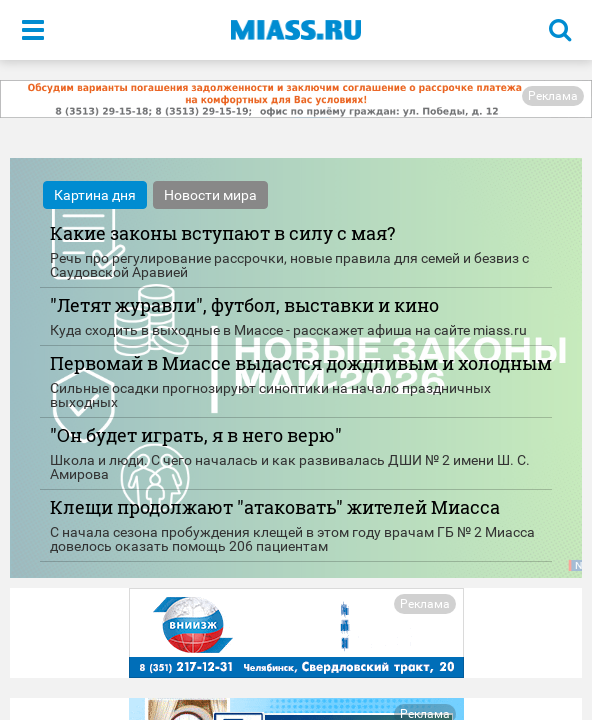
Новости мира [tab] (210, 195)
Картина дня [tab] (95, 195)
